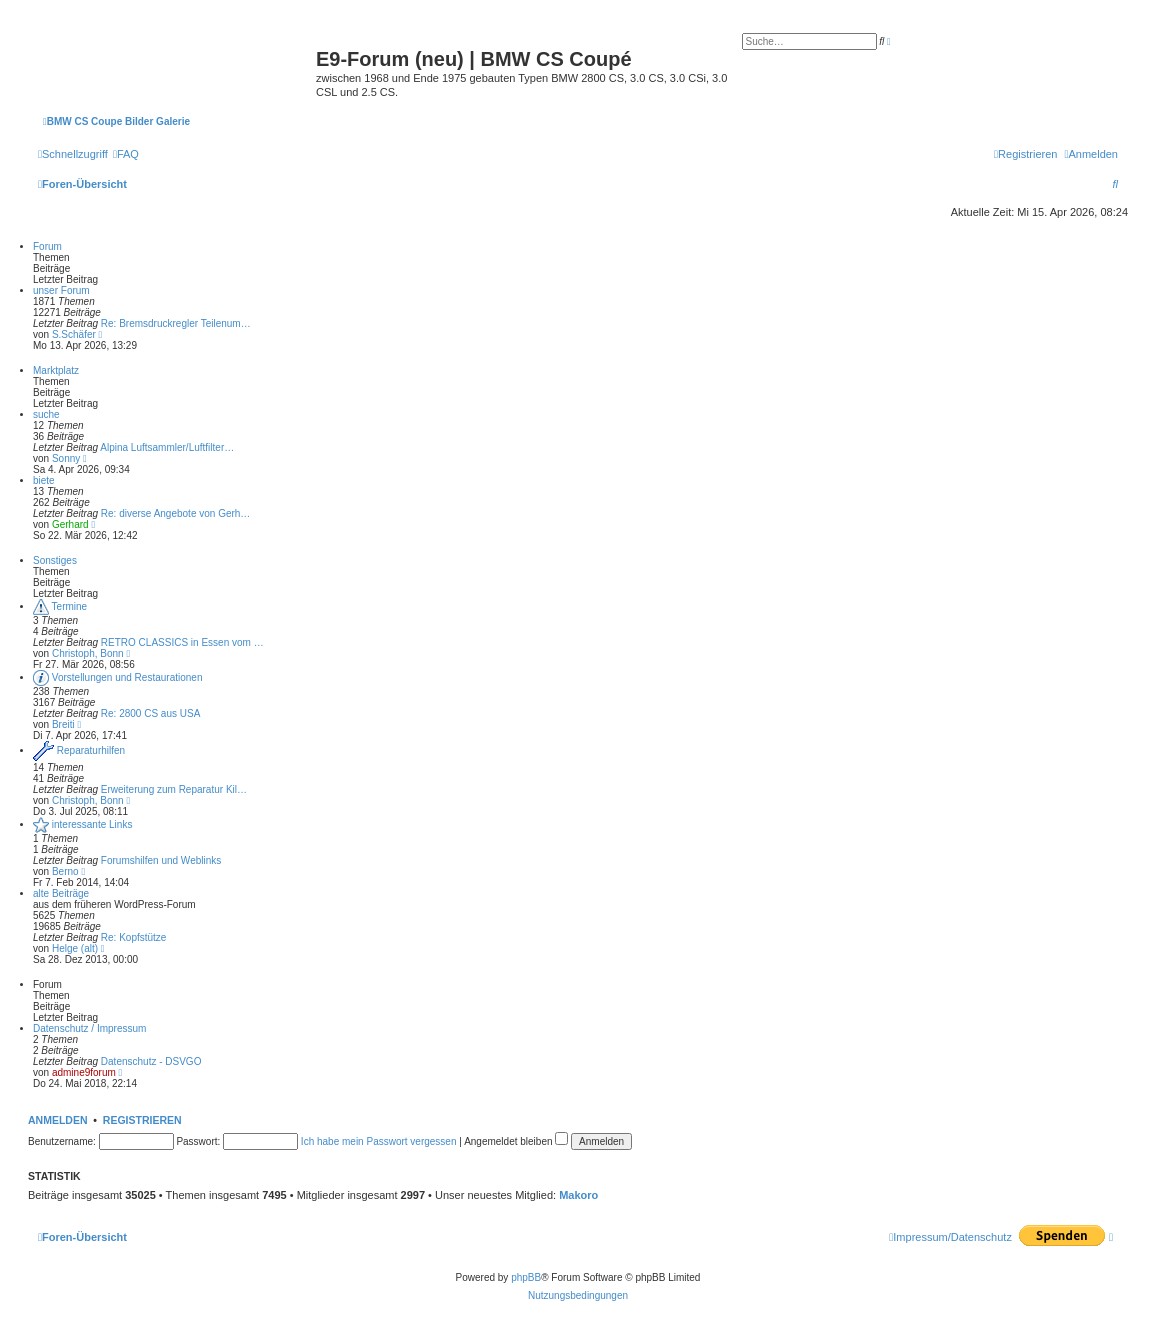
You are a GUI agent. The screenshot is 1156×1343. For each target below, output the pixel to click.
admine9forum (84, 1072)
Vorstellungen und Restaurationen (127, 677)
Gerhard (70, 524)
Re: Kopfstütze (134, 937)
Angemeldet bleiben (516, 1141)
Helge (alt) (75, 948)
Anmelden (58, 1120)
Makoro (578, 1195)
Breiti (63, 724)
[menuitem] (126, 154)
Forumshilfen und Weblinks (161, 860)
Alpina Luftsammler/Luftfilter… (167, 447)
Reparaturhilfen (91, 750)
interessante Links (92, 824)
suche (46, 414)
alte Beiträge (61, 893)
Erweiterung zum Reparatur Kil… (174, 789)
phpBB (526, 1277)
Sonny (66, 458)
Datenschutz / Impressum (89, 1028)
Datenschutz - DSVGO (151, 1061)
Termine (70, 606)
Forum (47, 246)
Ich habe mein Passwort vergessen (379, 1141)
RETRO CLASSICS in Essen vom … (182, 642)
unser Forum (61, 290)
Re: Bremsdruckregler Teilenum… (176, 323)
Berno (65, 871)
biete (44, 480)
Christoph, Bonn (88, 653)
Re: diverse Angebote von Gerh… (176, 513)
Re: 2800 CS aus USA (151, 713)
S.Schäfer (74, 334)
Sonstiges (55, 560)
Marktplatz (56, 370)
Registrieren (142, 1120)
